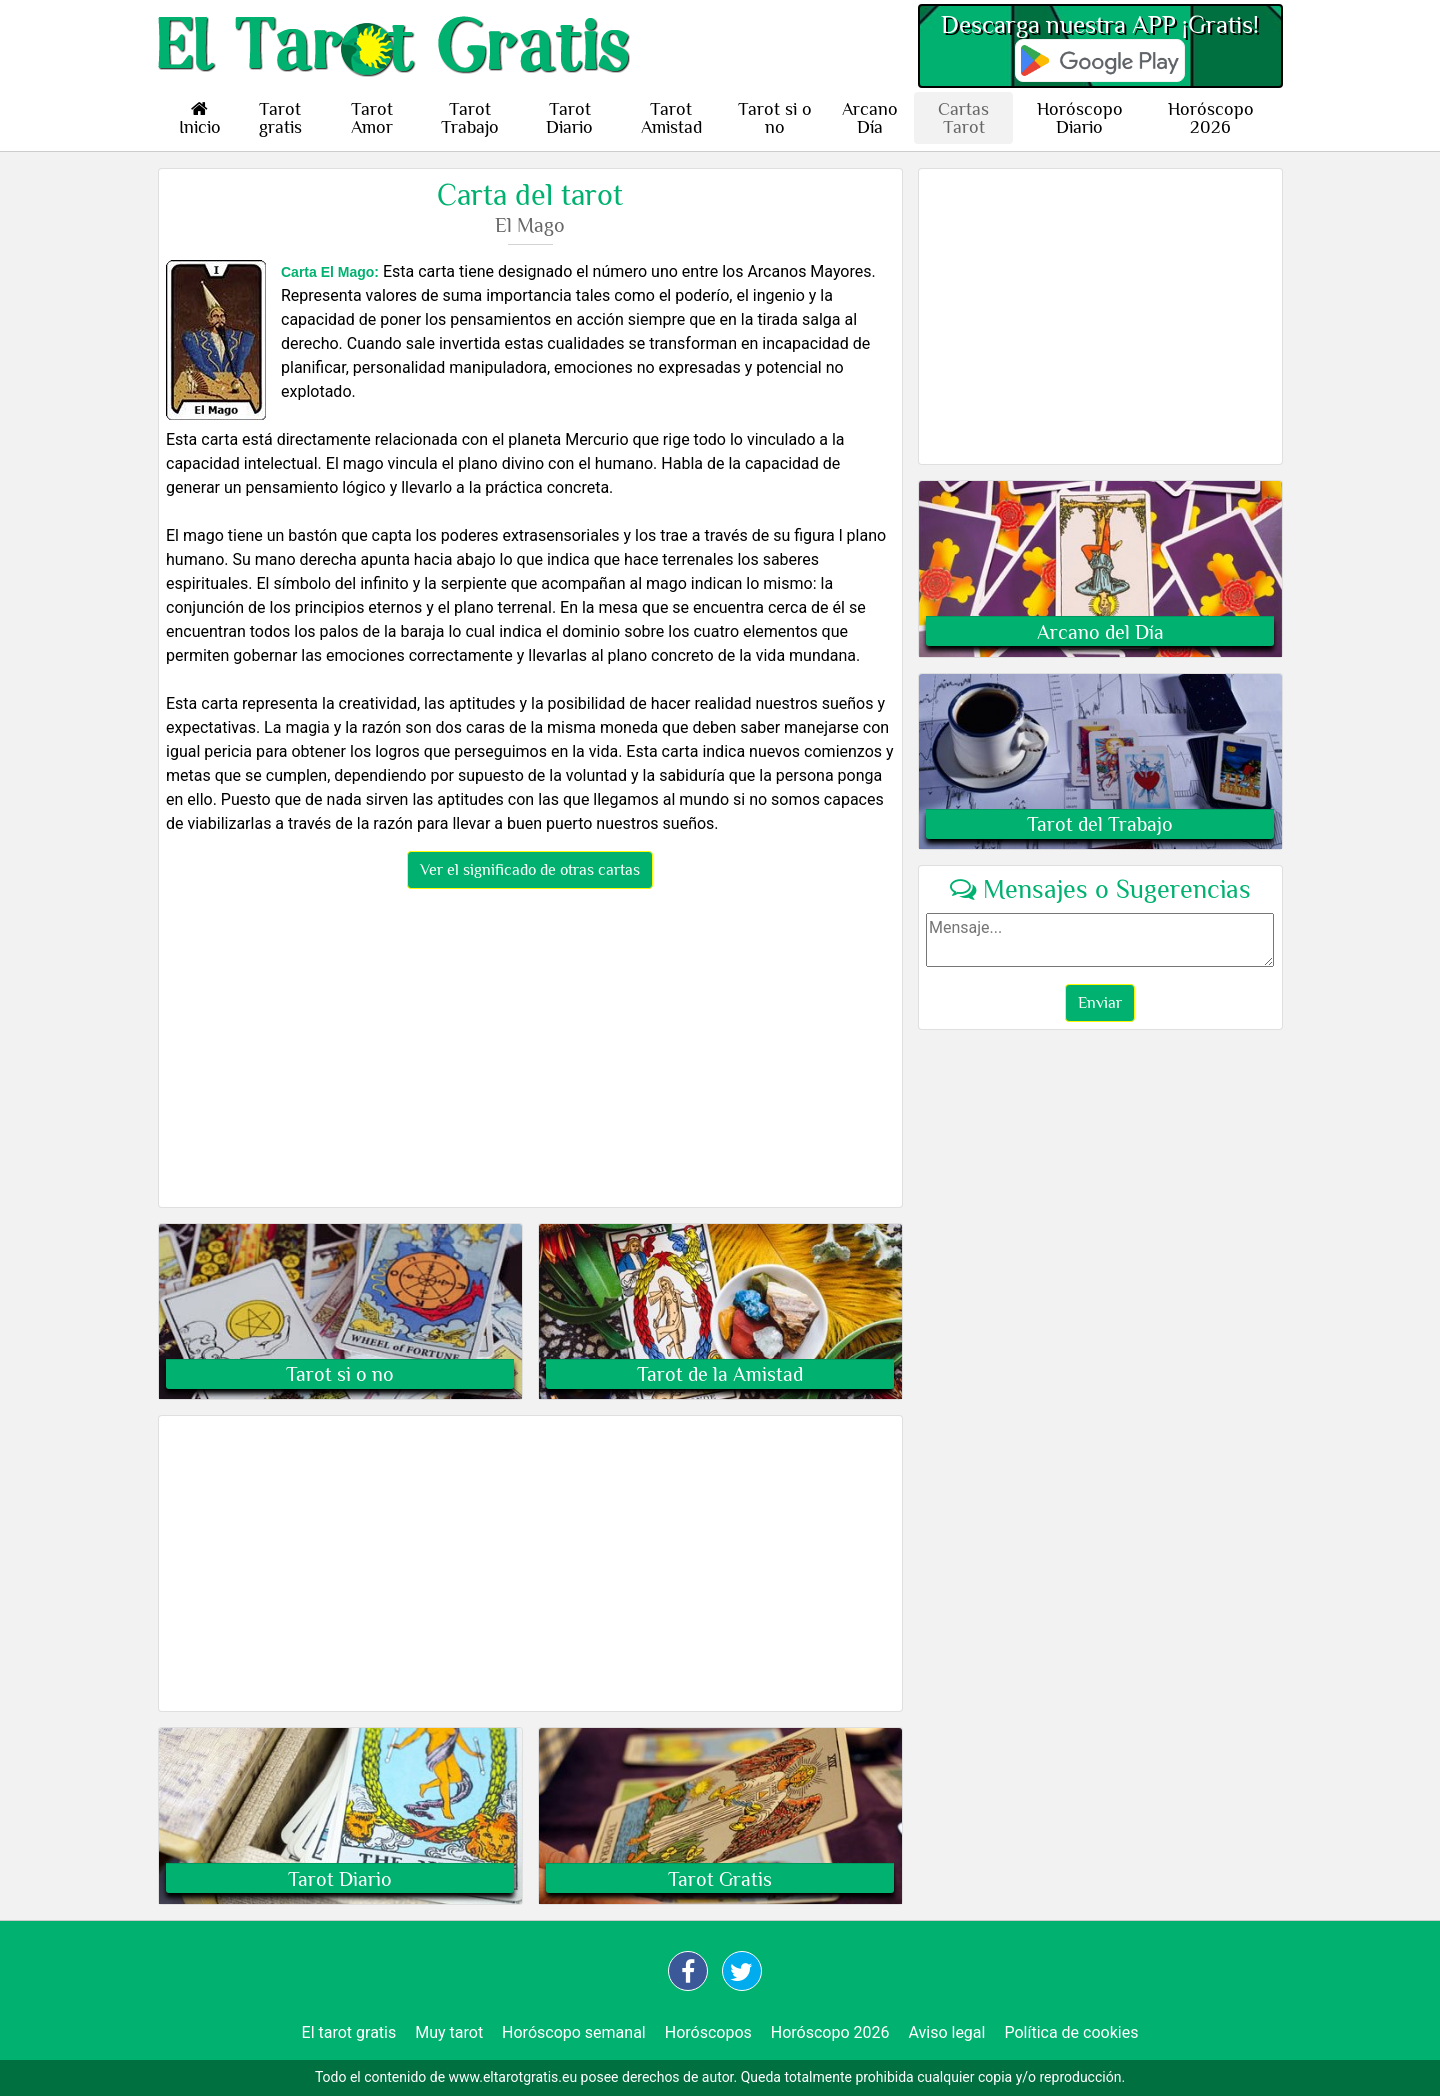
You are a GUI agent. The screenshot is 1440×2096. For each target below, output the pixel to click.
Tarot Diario (569, 118)
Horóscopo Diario (1080, 118)
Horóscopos (708, 2032)
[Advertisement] (530, 1052)
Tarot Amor (372, 118)
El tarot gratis (349, 2032)
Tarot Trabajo (470, 118)
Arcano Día (870, 118)
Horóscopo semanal (574, 2032)
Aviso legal (946, 2032)
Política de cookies (1071, 2032)
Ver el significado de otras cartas (530, 870)
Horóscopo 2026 (1211, 118)
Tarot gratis (280, 118)
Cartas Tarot (963, 118)
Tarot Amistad (671, 118)
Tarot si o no (775, 118)
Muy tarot (449, 2032)
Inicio (200, 118)
